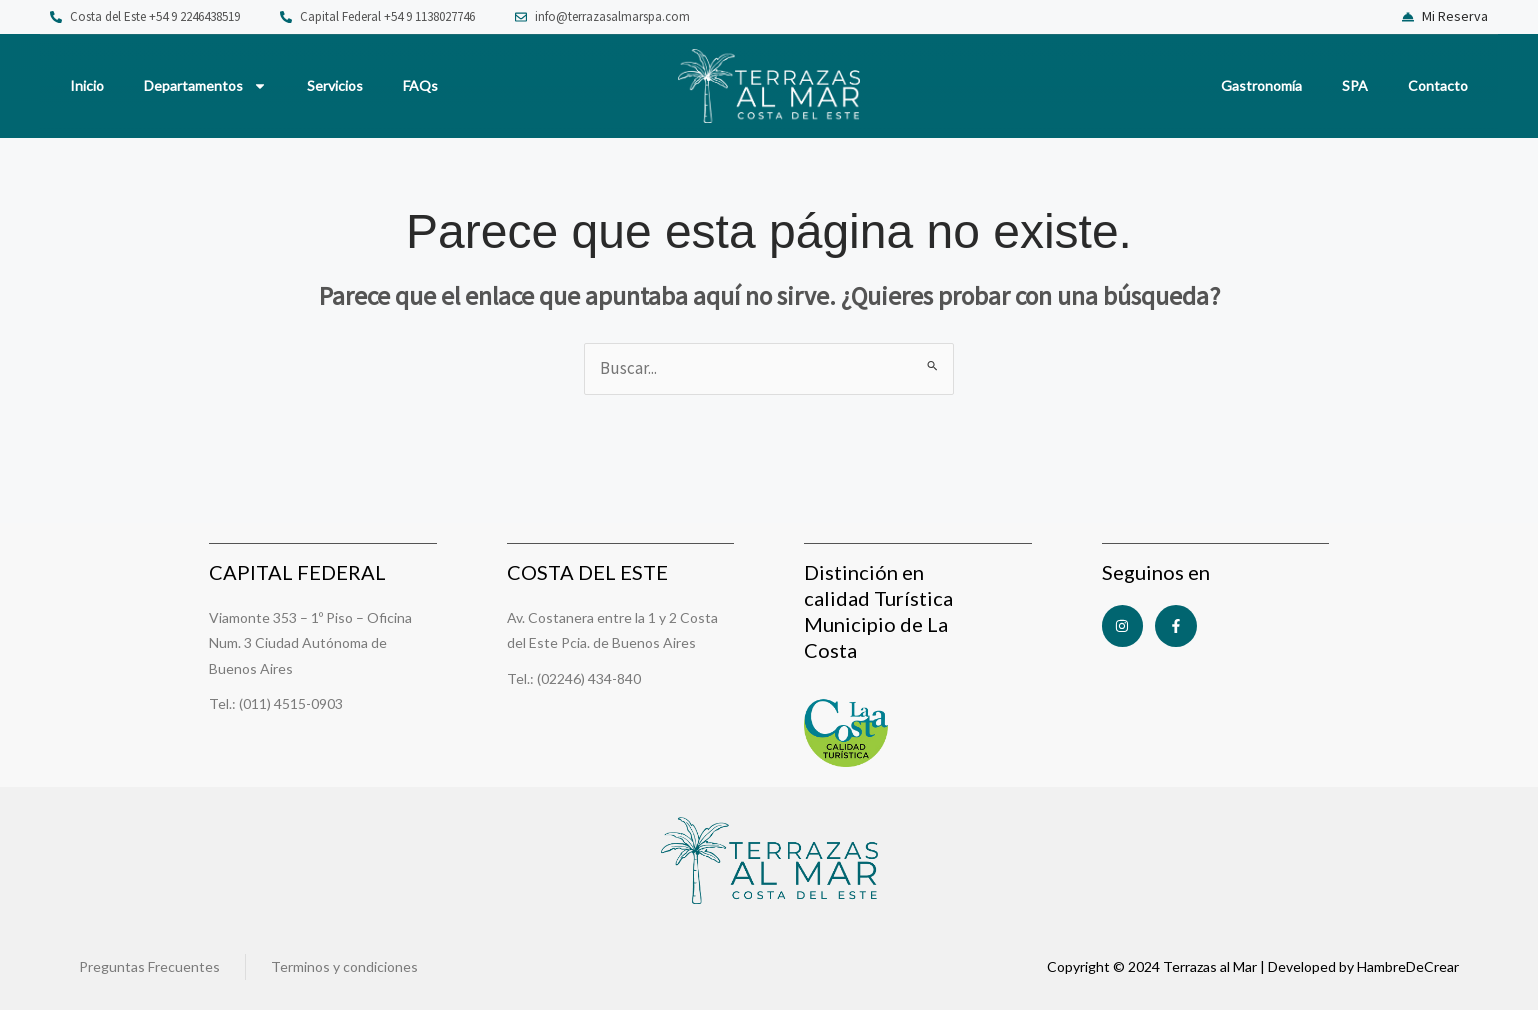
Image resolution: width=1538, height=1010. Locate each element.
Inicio (87, 85)
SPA (1355, 85)
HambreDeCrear (1408, 966)
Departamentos (205, 86)
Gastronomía (1261, 85)
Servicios (335, 85)
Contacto (1438, 85)
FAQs (420, 85)
